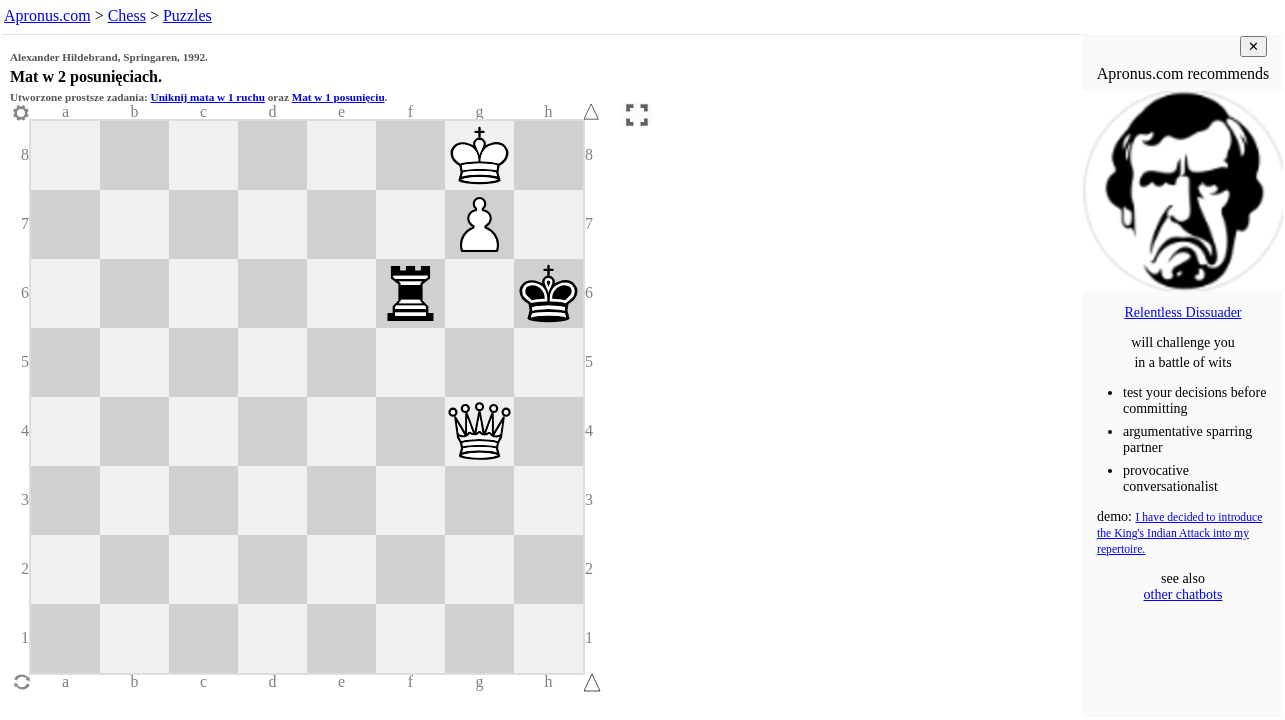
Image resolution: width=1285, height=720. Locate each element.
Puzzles (187, 15)
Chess (127, 15)
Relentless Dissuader (1182, 312)
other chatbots (1183, 594)
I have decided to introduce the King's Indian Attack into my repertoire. (1179, 533)
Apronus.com (47, 15)
